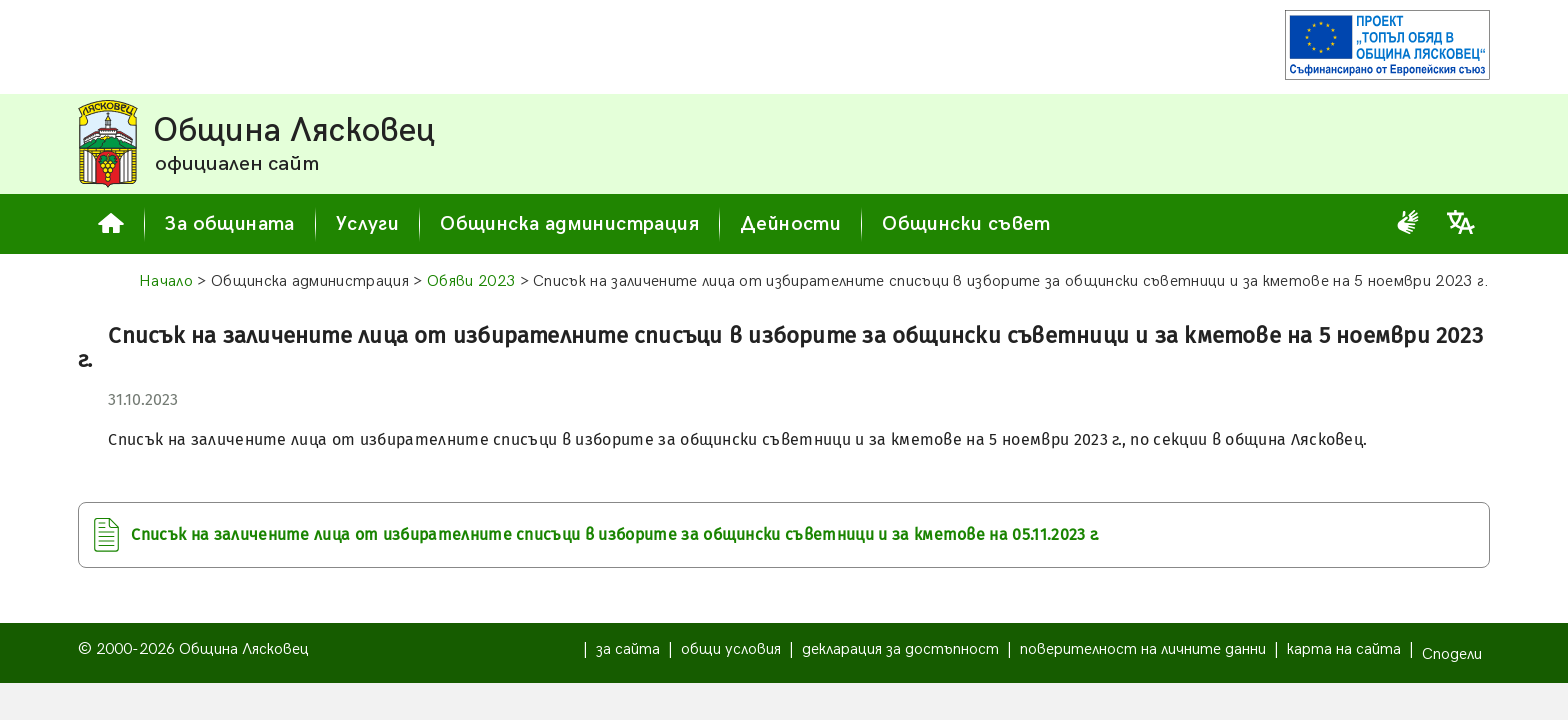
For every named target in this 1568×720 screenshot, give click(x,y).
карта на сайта (1344, 649)
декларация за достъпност (900, 649)
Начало (166, 281)
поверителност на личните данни (1143, 649)
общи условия (731, 649)
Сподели (1452, 654)
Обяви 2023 (471, 281)
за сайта (628, 649)
